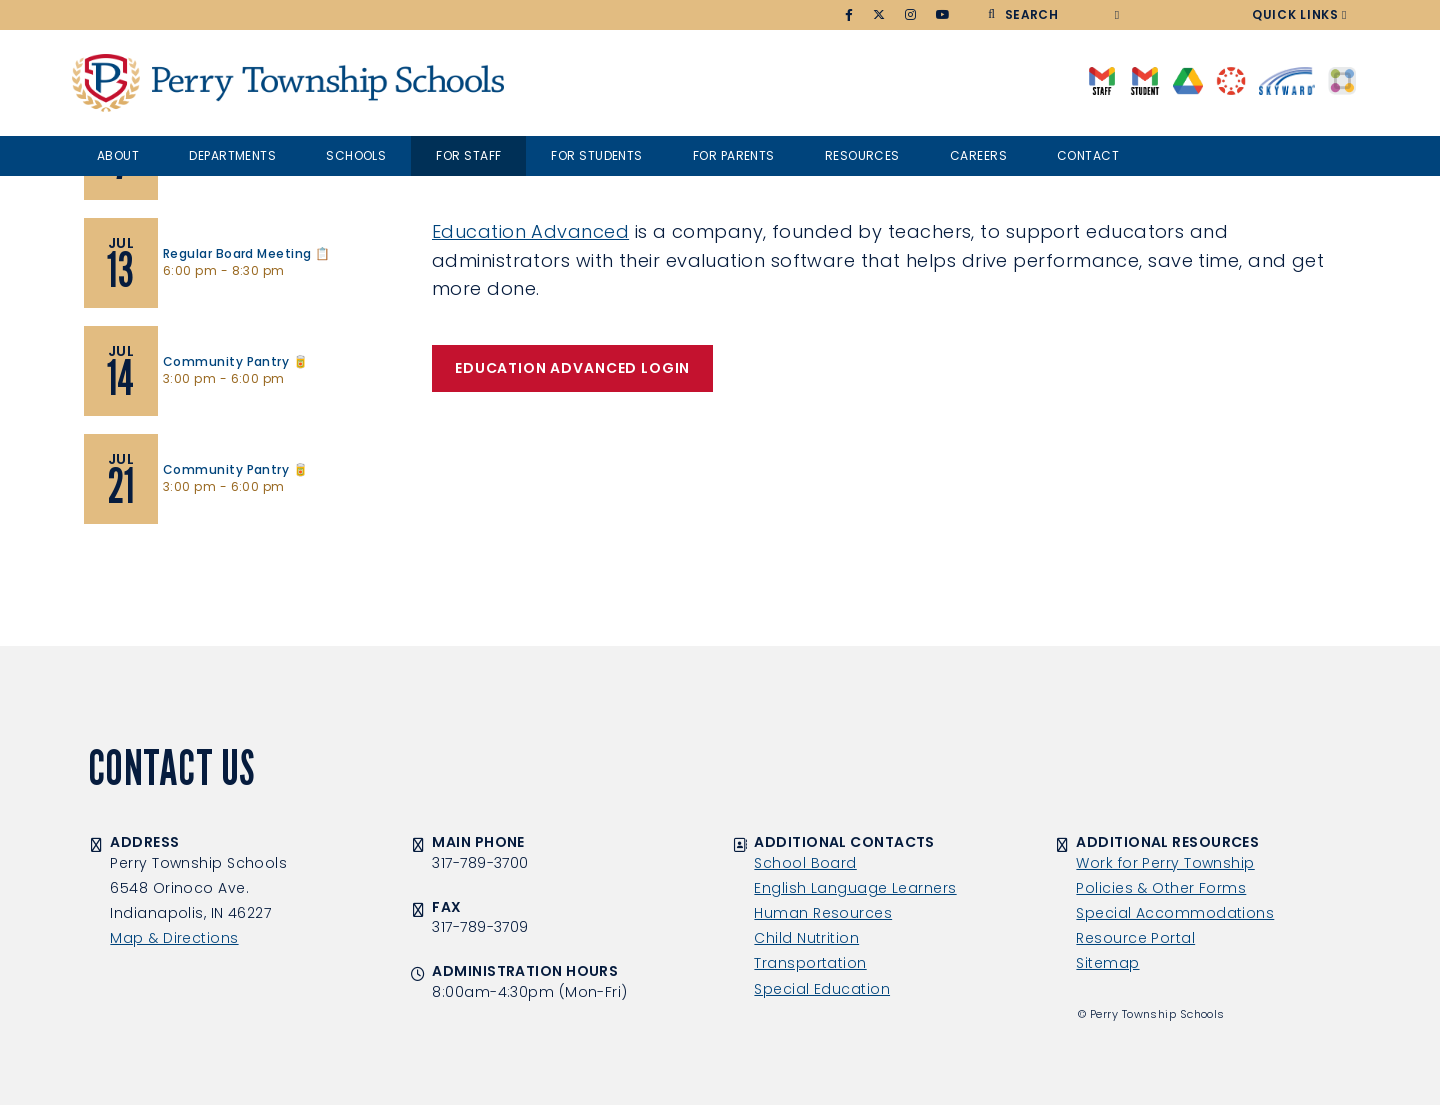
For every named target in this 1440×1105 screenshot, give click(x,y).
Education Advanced (530, 231)
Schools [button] (356, 155)
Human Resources (823, 913)
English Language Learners (855, 888)
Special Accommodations (1175, 913)
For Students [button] (596, 155)
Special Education (822, 989)
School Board (805, 863)
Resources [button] (862, 155)
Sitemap (1107, 963)
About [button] (118, 155)
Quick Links (1295, 14)
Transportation (810, 963)
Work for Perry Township (1165, 863)
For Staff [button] (468, 155)
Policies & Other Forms (1161, 888)
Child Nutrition (806, 938)
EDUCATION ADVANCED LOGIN (572, 368)
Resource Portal (1135, 938)
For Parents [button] (734, 155)
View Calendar (140, 555)
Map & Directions (174, 938)
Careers (978, 155)
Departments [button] (232, 155)
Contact (1088, 155)
